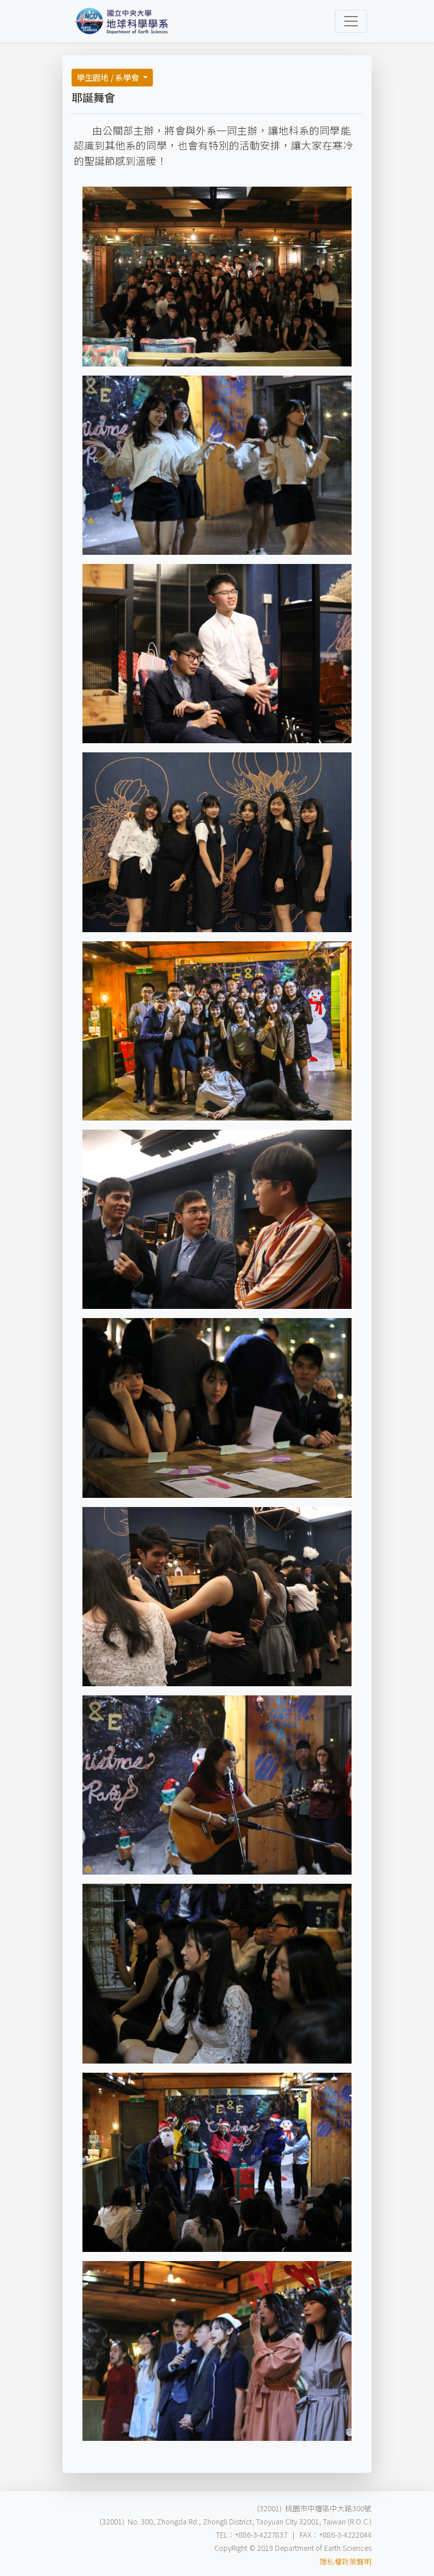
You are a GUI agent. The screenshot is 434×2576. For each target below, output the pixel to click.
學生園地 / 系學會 (109, 77)
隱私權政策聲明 (345, 2561)
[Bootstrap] (122, 21)
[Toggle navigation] (351, 21)
